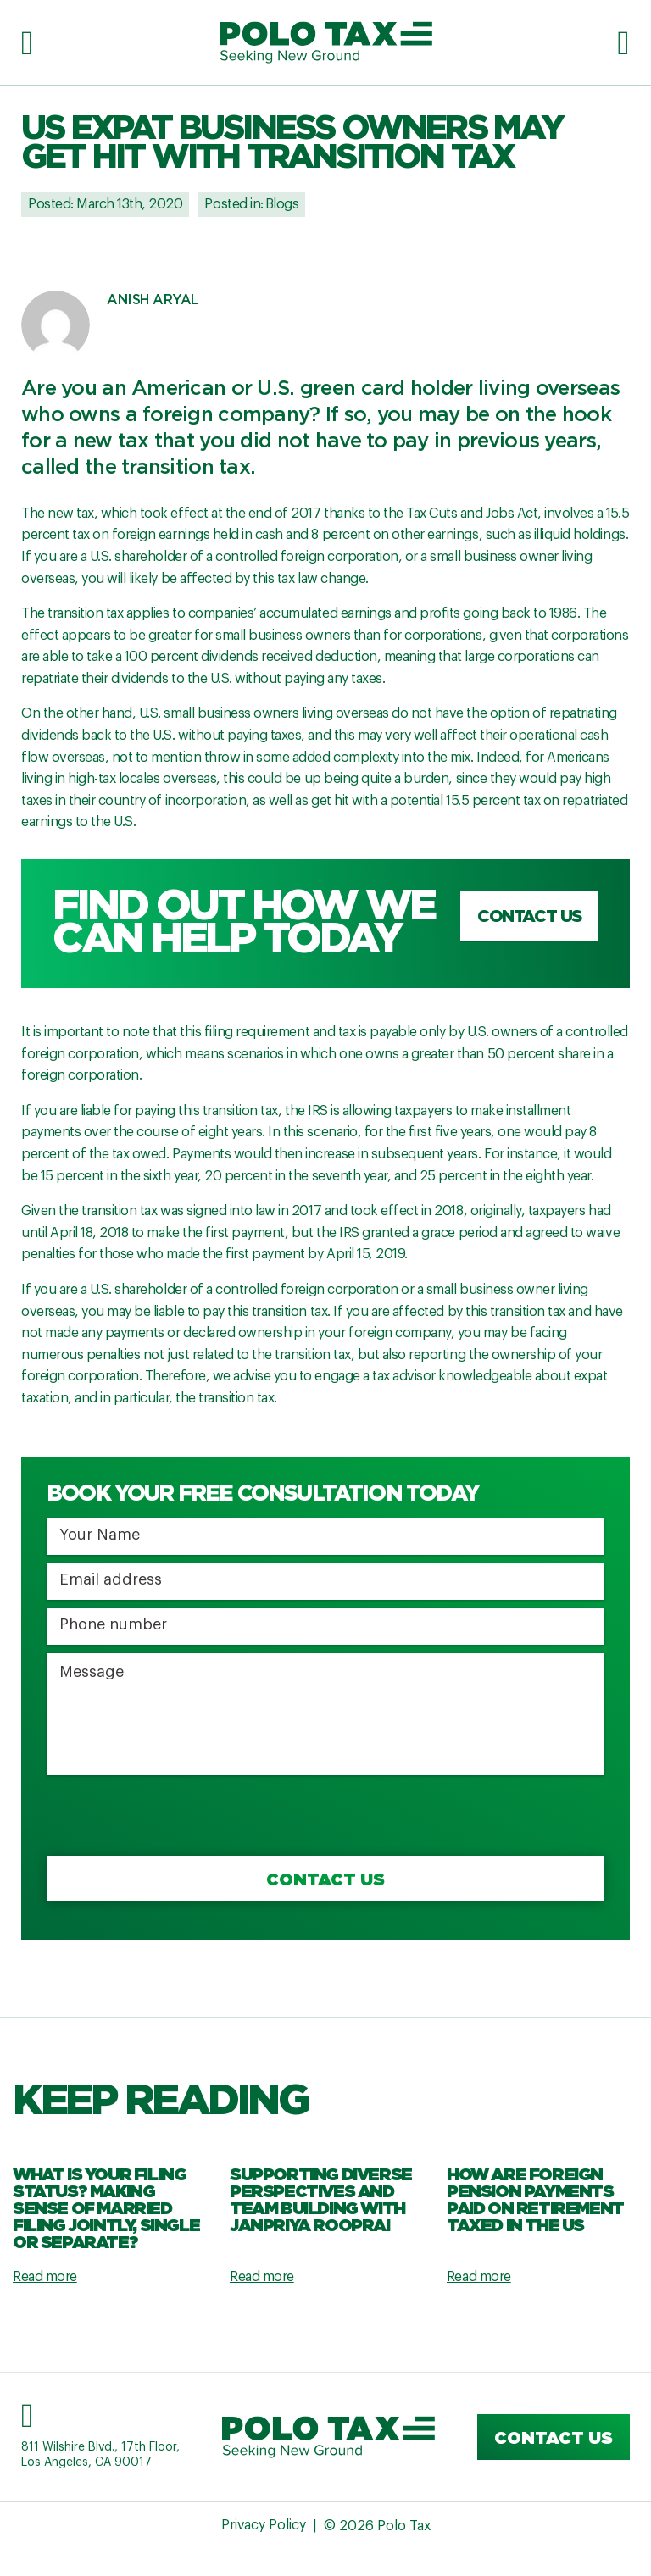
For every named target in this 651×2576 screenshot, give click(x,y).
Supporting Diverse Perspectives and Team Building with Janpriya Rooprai (321, 2199)
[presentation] (175, 1817)
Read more (45, 2277)
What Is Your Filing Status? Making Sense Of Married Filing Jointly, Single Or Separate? (106, 2207)
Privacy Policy (263, 2527)
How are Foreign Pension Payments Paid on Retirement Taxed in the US (535, 2199)
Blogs (282, 204)
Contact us (529, 917)
